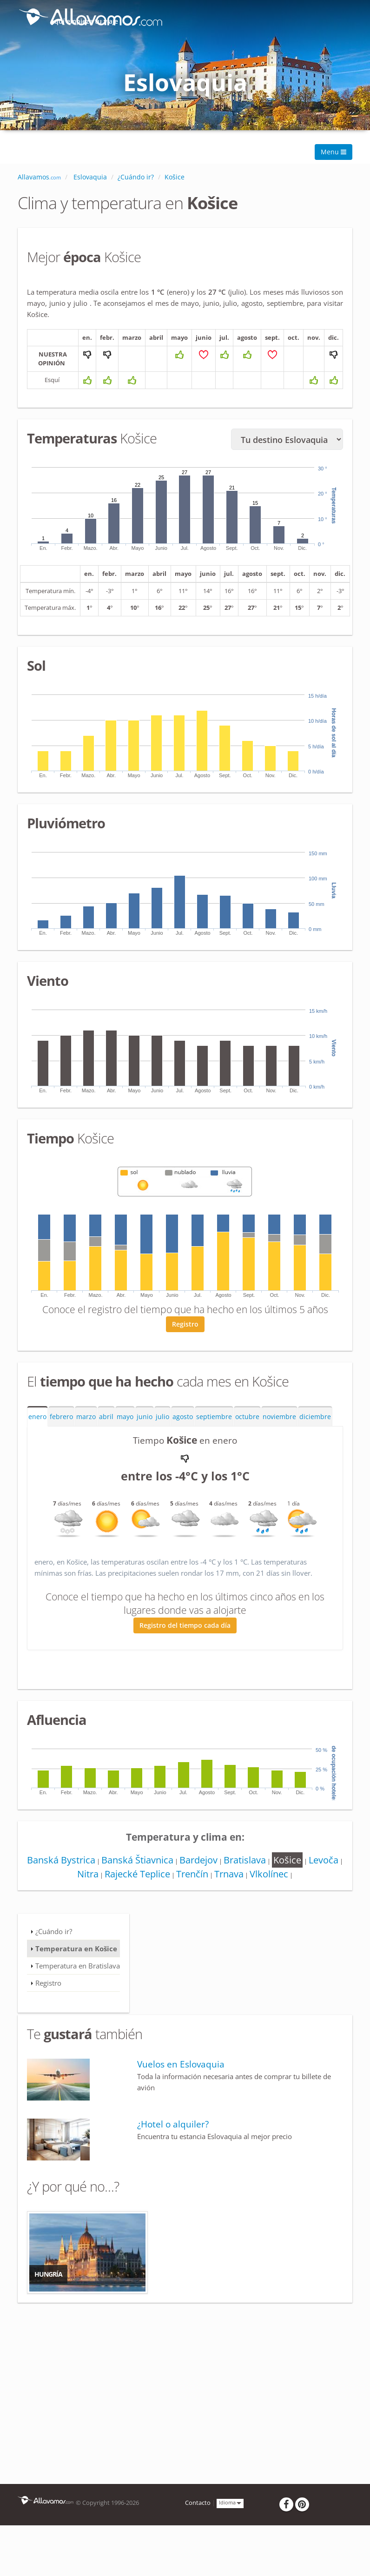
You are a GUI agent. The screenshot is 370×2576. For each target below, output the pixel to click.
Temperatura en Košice (76, 1970)
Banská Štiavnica (154, 1882)
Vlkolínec (290, 1895)
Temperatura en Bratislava (77, 1987)
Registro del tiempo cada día (185, 1647)
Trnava (248, 1895)
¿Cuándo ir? (53, 1953)
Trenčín (210, 1895)
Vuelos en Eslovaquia (181, 2086)
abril (106, 1438)
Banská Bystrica (76, 1882)
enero (37, 1438)
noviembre (279, 1438)
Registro (185, 1346)
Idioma (230, 2524)
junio (144, 1438)
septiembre (214, 1438)
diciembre (315, 1438)
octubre (247, 1438)
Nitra (103, 1895)
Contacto (198, 2525)
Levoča (70, 1895)
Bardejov (216, 1882)
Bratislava (264, 1882)
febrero (61, 1438)
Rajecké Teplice (154, 1895)
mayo (125, 1438)
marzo (86, 1438)
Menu (333, 151)
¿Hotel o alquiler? (173, 2146)
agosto (182, 1438)
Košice (308, 1882)
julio (162, 1438)
